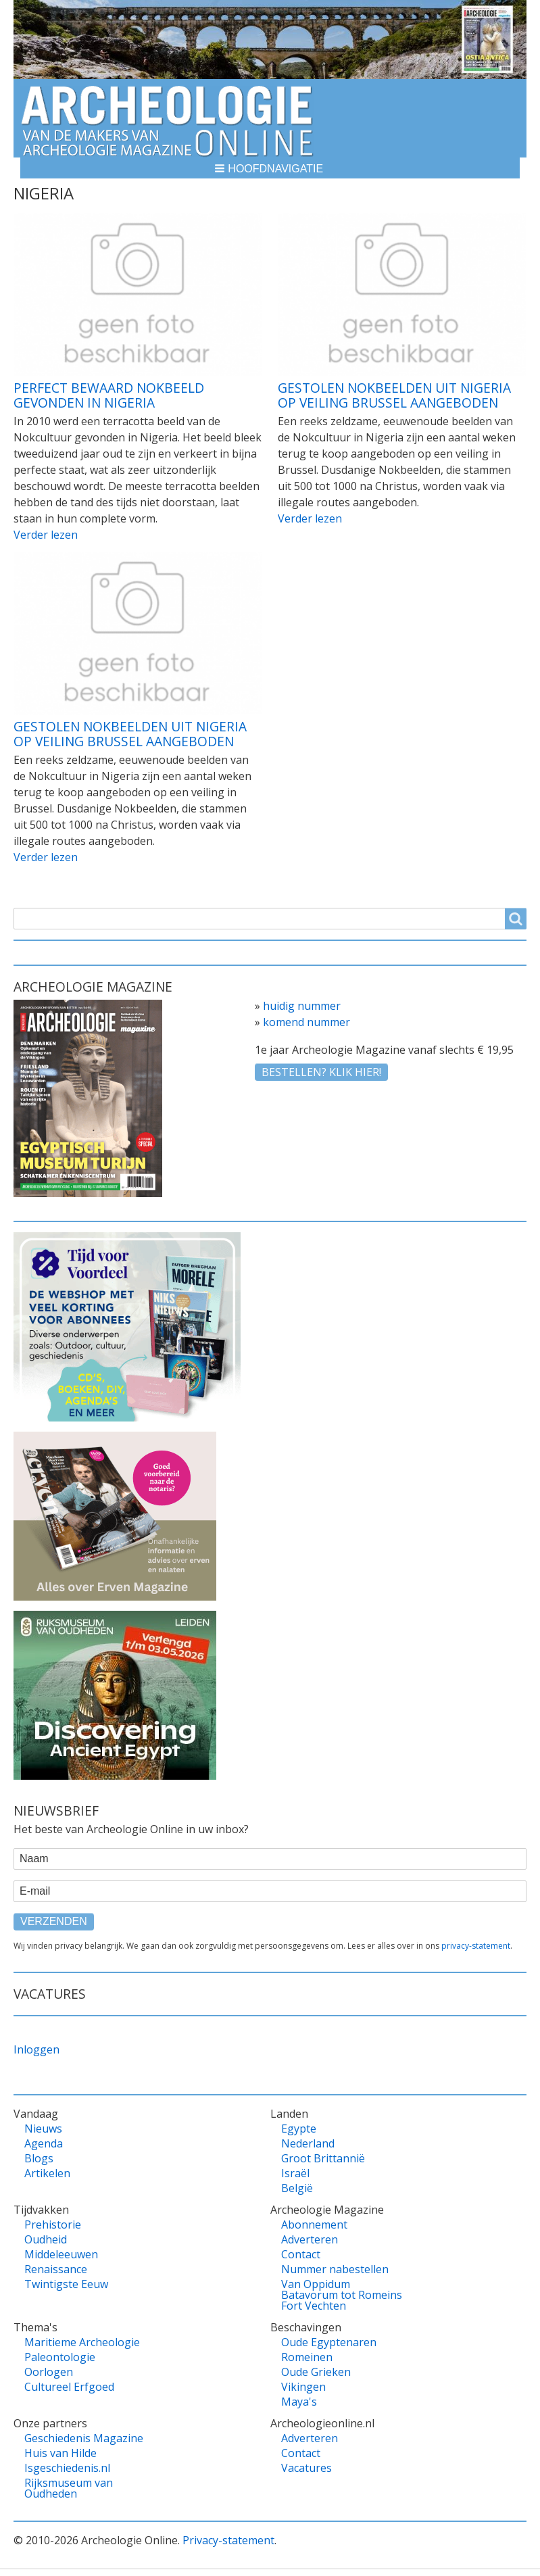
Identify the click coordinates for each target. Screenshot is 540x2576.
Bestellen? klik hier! (321, 1072)
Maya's (299, 2401)
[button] (270, 167)
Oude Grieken (316, 2372)
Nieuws (43, 2128)
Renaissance (55, 2269)
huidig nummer (302, 1005)
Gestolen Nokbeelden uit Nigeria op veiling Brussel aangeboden (394, 395)
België (297, 2188)
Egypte (298, 2128)
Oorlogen (48, 2372)
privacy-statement (475, 1945)
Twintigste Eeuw (66, 2284)
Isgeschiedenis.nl (67, 2468)
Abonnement (314, 2224)
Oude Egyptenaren (328, 2342)
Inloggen (36, 2049)
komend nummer (306, 1022)
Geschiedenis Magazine (83, 2438)
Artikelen (47, 2173)
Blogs (38, 2158)
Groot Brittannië (323, 2158)
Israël (295, 2173)
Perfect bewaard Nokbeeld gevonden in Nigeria (109, 395)
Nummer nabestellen (335, 2269)
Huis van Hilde (60, 2453)
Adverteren (309, 2239)
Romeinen (307, 2357)
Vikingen (303, 2386)
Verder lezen (46, 534)
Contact (300, 2254)
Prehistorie (52, 2224)
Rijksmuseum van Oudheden (68, 2488)
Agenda (43, 2143)
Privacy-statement (228, 2540)
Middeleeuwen (61, 2254)
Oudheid (45, 2239)
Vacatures (306, 2468)
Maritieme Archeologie (82, 2342)
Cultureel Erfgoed (69, 2386)
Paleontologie (59, 2357)
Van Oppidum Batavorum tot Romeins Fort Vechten (341, 2294)
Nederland (308, 2143)
